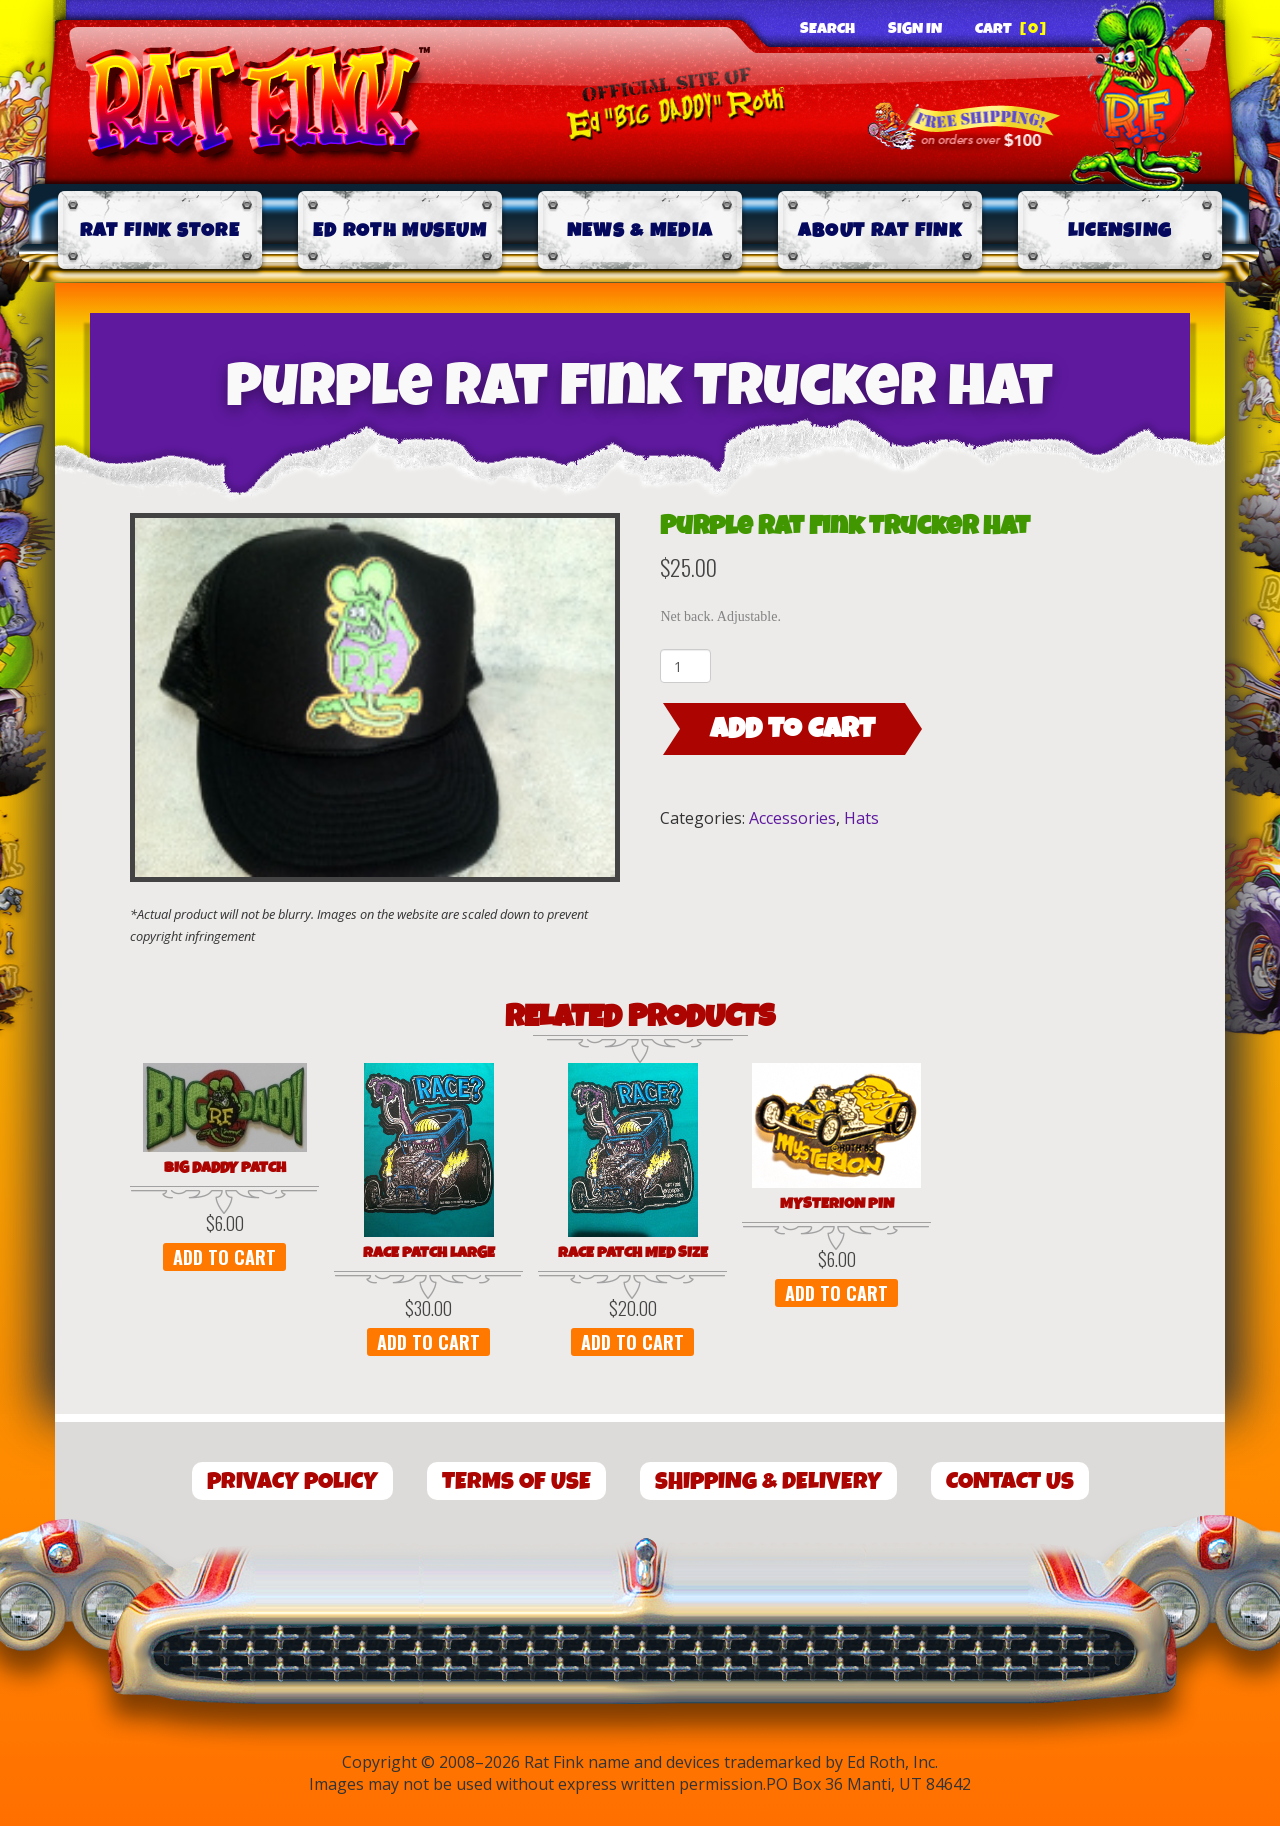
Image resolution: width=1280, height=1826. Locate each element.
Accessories (792, 818)
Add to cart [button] (224, 1257)
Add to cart (792, 729)
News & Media (640, 230)
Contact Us (1010, 1481)
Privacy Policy (292, 1481)
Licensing (1120, 230)
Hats (861, 818)
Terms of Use (516, 1481)
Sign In (915, 29)
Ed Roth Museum (400, 230)
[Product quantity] (685, 666)
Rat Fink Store (160, 230)
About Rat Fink (880, 230)
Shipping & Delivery (768, 1481)
